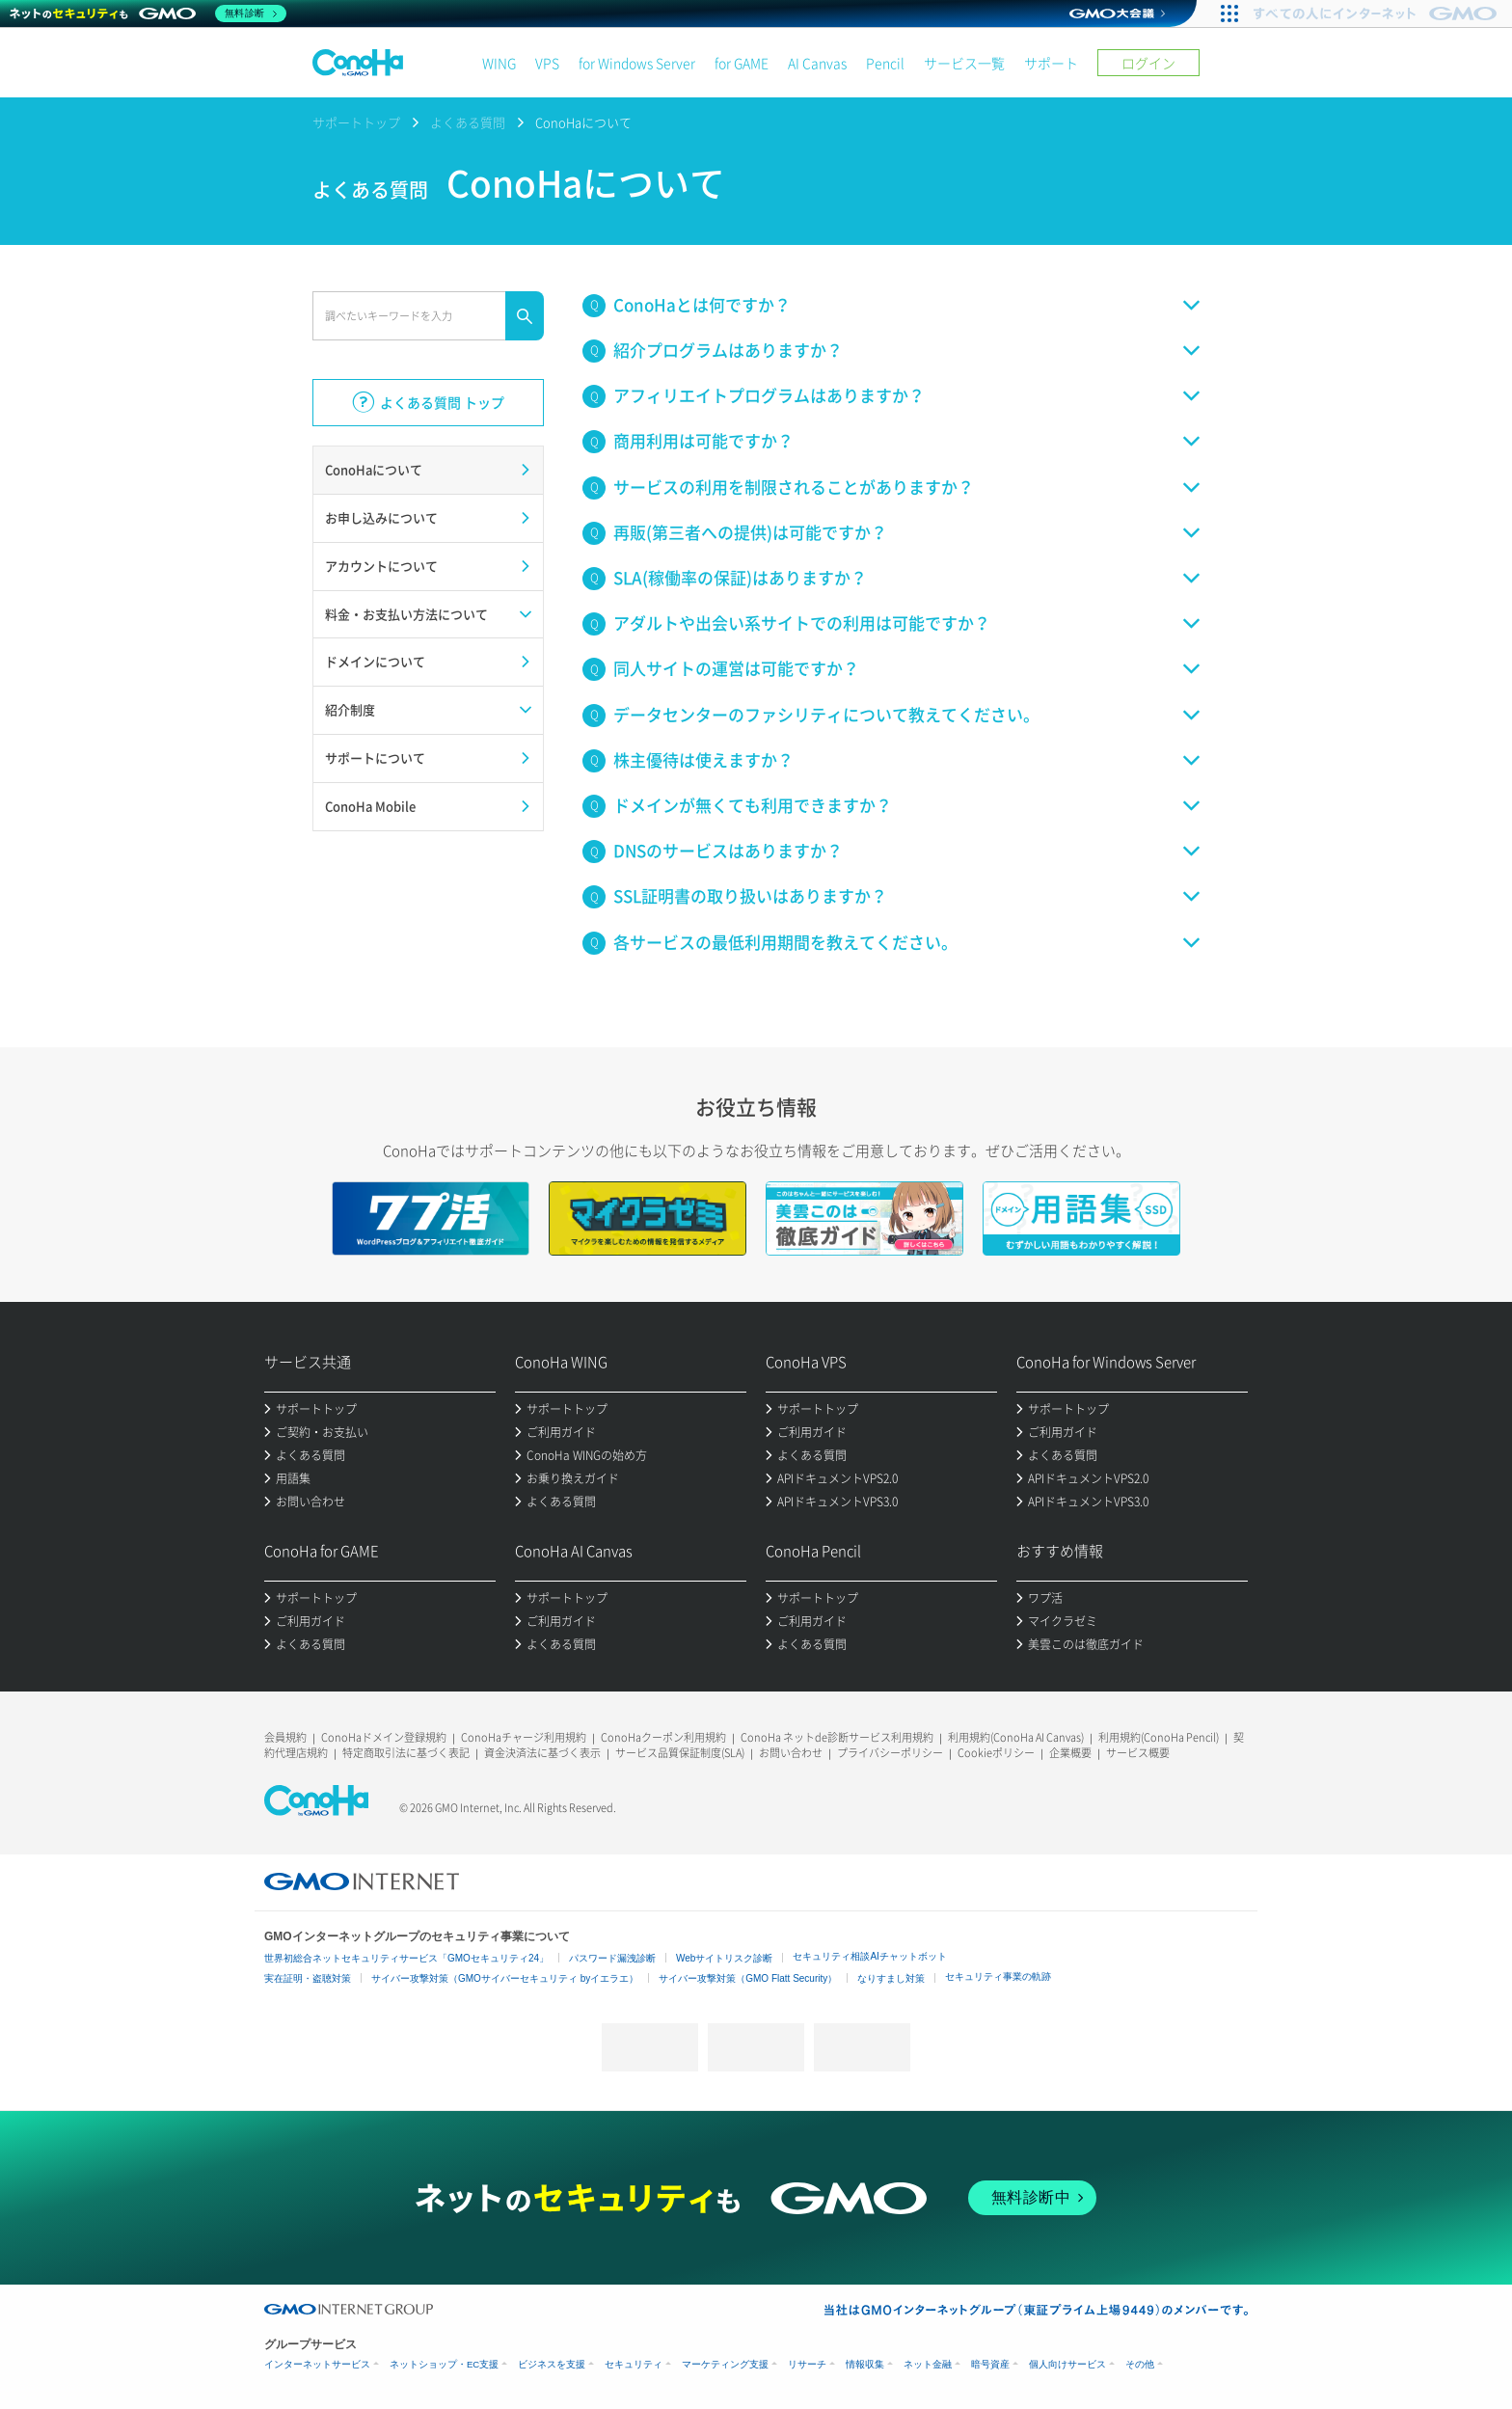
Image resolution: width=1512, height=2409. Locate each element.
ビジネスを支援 (551, 2364)
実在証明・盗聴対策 (307, 1978)
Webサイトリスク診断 (724, 1958)
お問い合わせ (791, 1753)
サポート (1051, 62)
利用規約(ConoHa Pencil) (1158, 1737)
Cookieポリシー (996, 1753)
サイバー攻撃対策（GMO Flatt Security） (748, 1978)
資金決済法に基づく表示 (542, 1753)
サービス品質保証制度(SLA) (679, 1753)
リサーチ (807, 2364)
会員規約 (285, 1737)
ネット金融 (928, 2364)
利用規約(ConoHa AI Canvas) (1016, 1737)
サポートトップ (356, 122)
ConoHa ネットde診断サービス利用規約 (837, 1737)
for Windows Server (637, 62)
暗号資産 (990, 2364)
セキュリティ (633, 2364)
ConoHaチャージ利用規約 (523, 1737)
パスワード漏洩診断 (612, 1958)
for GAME (742, 62)
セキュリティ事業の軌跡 (998, 1976)
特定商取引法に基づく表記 (406, 1753)
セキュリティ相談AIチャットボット (869, 1956)
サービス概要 (1138, 1753)
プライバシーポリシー (890, 1753)
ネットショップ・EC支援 (444, 2364)
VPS (547, 62)
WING (499, 62)
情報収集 (865, 2364)
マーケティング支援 (725, 2364)
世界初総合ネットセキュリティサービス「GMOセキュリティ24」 (406, 1958)
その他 (1139, 2364)
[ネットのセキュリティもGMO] (148, 13)
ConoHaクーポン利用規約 (663, 1737)
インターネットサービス (317, 2364)
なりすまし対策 (891, 1978)
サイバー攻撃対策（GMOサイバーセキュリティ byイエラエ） (504, 1978)
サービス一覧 (964, 62)
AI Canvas (817, 62)
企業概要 (1070, 1753)
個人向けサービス (1067, 2364)
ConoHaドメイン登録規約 (383, 1737)
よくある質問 (467, 122)
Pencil (885, 62)
